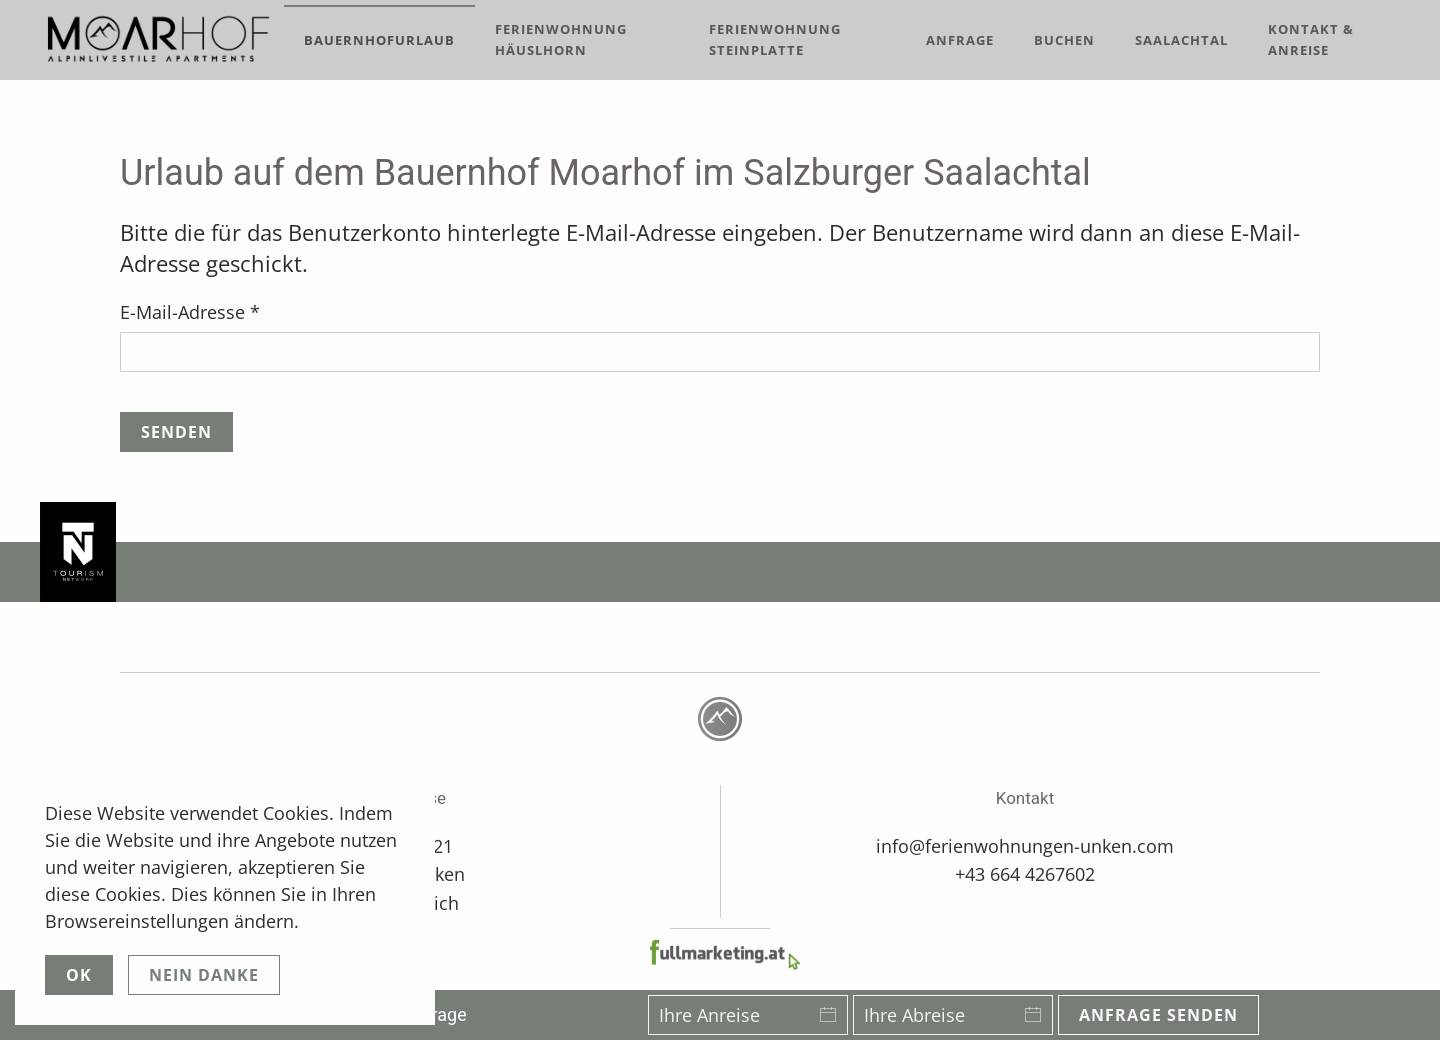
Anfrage (960, 40)
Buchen (1064, 40)
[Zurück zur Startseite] (162, 40)
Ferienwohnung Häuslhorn (561, 39)
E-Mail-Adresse (190, 312)
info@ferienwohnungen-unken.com (1025, 843)
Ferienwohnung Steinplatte (775, 39)
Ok (79, 975)
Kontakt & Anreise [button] (1311, 39)
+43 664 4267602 (1025, 872)
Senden (176, 432)
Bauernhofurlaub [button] (379, 40)
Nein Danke (204, 975)
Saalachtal (1181, 40)
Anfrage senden (1158, 1015)
